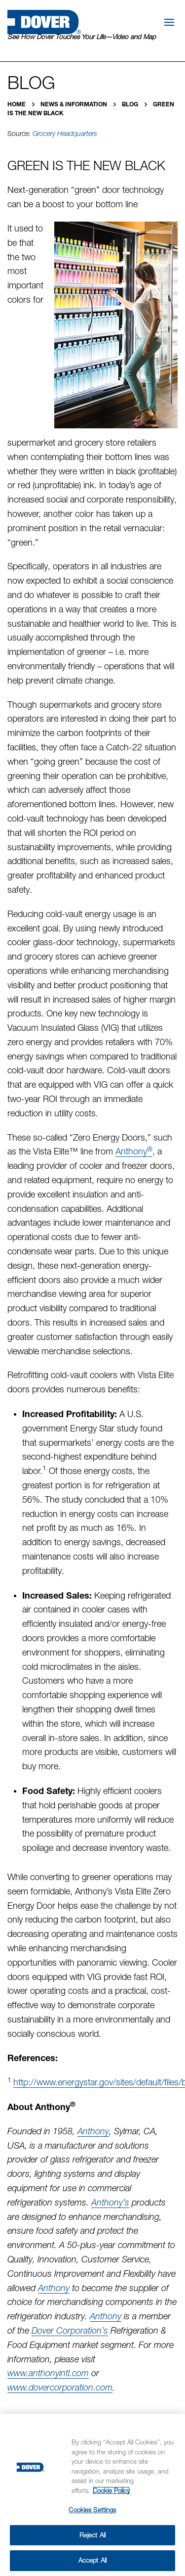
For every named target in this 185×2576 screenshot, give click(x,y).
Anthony (133, 1151)
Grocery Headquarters (65, 134)
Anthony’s (110, 2202)
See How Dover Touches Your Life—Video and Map (81, 37)
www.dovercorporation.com (59, 2387)
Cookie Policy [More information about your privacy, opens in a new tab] (111, 2490)
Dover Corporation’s (70, 2330)
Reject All (92, 2535)
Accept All (92, 2560)
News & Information (74, 104)
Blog (131, 104)
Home (17, 104)
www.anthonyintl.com (48, 2373)
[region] (92, 2495)
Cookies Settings (92, 2510)
